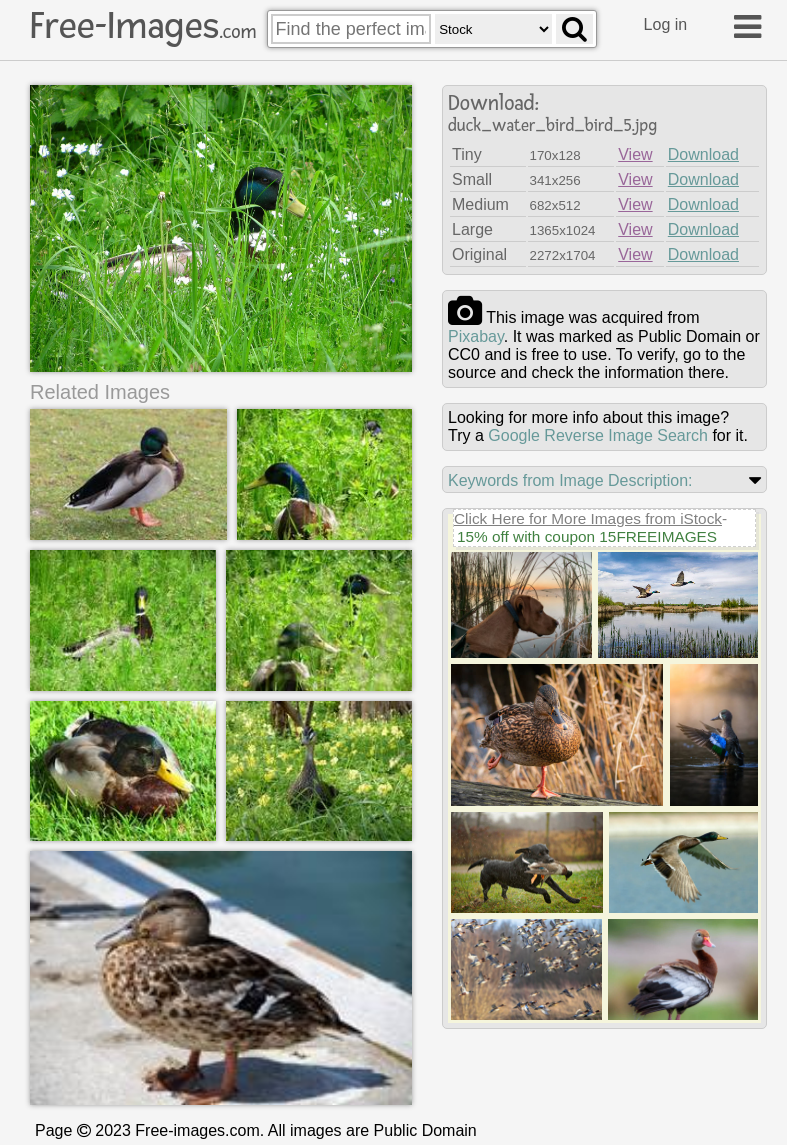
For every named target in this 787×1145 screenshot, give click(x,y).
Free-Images (143, 26)
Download (703, 154)
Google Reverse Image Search (598, 435)
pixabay (476, 336)
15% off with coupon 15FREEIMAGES (587, 536)
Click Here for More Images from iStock (588, 518)
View (635, 154)
